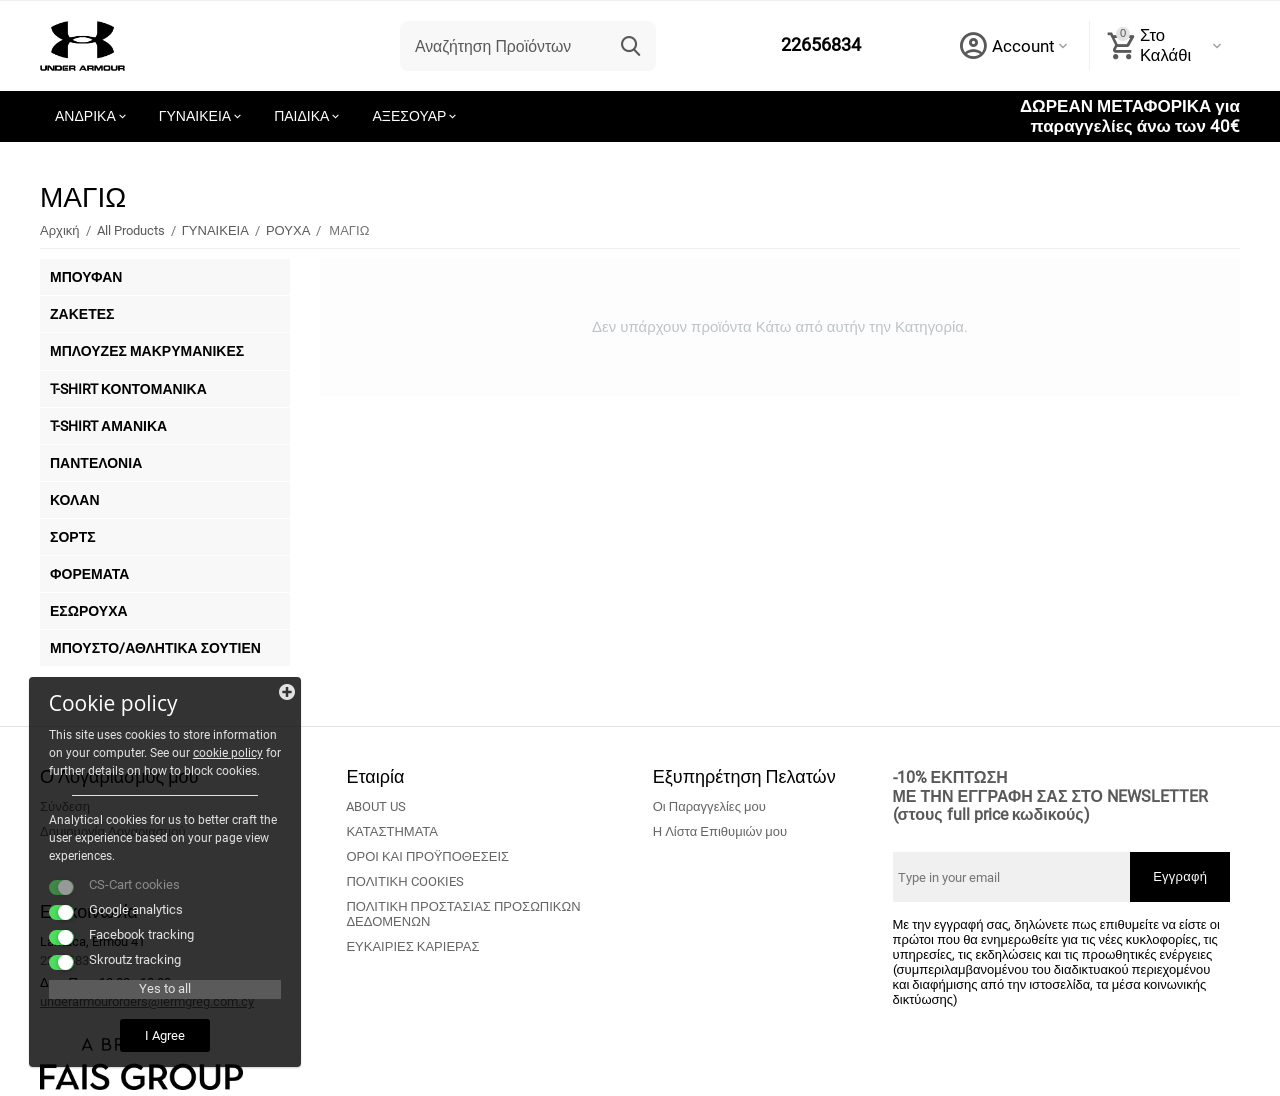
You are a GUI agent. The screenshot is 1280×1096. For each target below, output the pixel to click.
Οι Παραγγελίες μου (709, 806)
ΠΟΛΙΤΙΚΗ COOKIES (404, 881)
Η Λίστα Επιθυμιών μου (720, 831)
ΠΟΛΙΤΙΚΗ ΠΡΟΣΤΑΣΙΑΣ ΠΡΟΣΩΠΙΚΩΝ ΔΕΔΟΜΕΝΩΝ (463, 914)
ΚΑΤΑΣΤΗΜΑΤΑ (392, 831)
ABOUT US (376, 806)
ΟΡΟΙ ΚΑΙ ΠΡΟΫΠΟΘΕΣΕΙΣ (427, 856)
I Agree (155, 1034)
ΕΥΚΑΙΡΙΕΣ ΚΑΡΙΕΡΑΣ (412, 946)
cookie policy (85, 752)
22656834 (821, 46)
